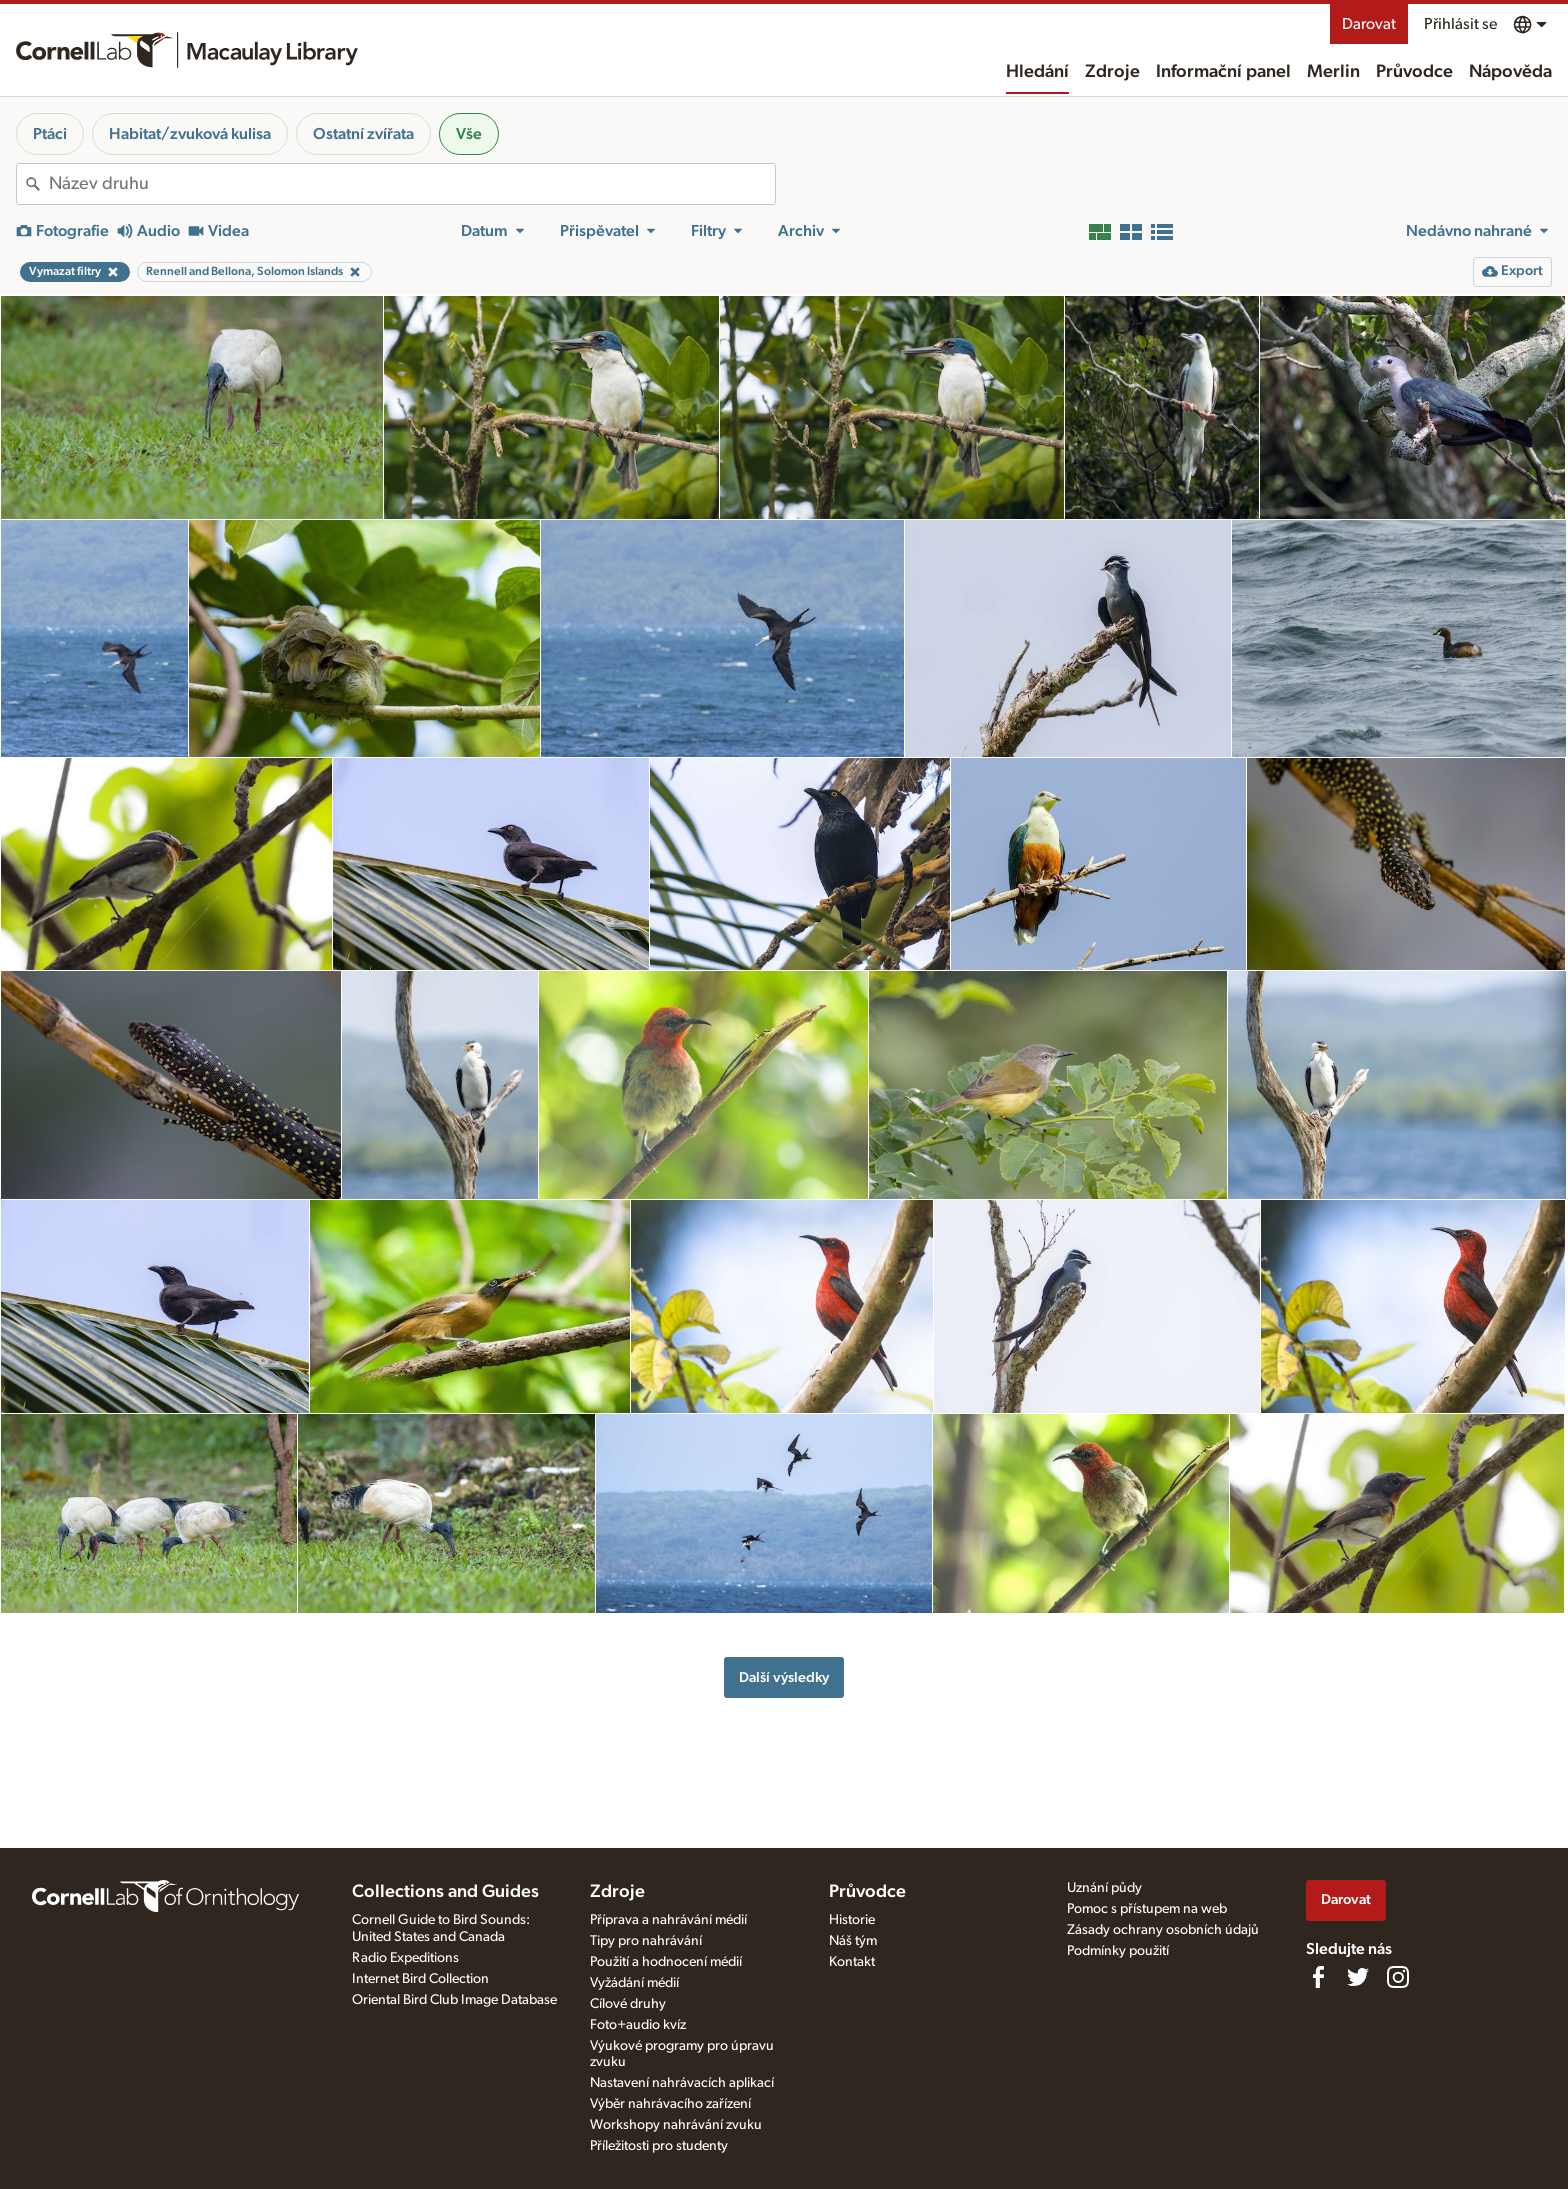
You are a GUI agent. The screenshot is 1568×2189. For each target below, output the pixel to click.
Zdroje (1112, 72)
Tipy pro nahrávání (646, 1941)
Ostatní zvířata (363, 134)
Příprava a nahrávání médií (668, 1920)
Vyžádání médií (634, 1983)
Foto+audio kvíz (638, 2025)
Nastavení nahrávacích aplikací (682, 2083)
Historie (852, 1920)
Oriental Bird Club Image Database (454, 2000)
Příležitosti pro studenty (659, 2146)
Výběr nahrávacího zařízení (670, 2104)
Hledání (1037, 72)
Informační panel (1223, 72)
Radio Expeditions (405, 1958)
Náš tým (853, 1941)
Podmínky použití (1118, 1951)
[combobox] (412, 184)
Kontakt (852, 1962)
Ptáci (50, 134)
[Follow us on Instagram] (1398, 1977)
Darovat (1369, 24)
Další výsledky (784, 1677)
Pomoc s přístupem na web (1147, 1909)
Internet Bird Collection (420, 1979)
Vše (469, 134)
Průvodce (1414, 72)
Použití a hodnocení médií (666, 1962)
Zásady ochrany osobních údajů (1163, 1930)
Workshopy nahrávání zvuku (676, 2125)
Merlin (1333, 72)
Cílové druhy (628, 2004)
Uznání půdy (1104, 1888)
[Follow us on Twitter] (1358, 1977)
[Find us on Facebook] (1318, 1977)
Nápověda (1510, 72)
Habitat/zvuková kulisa (190, 134)
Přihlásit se (1460, 24)
